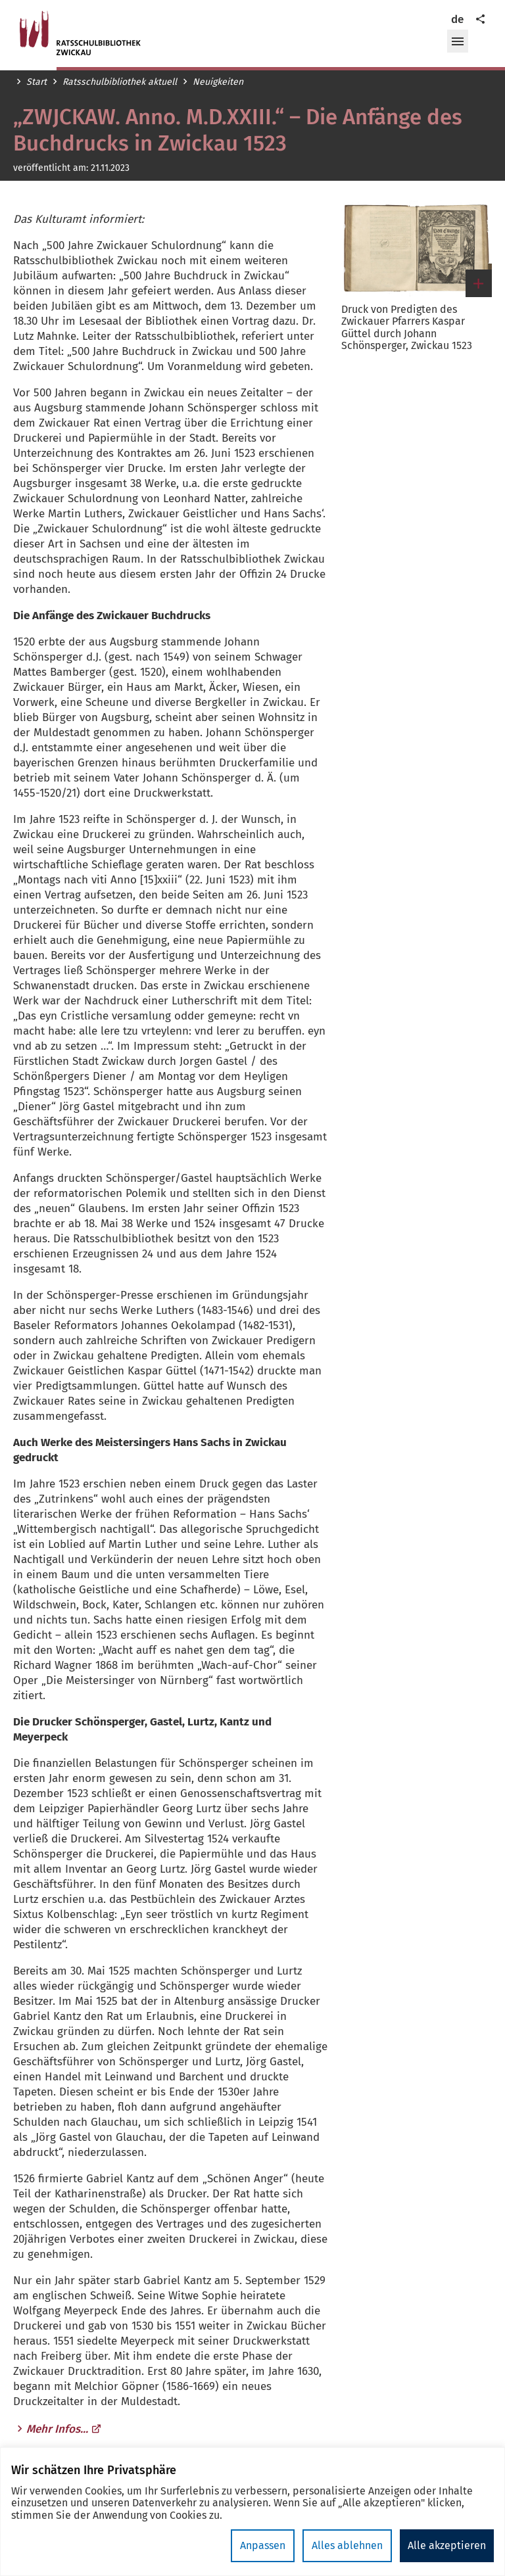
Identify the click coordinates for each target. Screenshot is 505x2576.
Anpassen (262, 2545)
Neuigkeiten (218, 82)
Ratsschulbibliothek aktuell (119, 82)
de (457, 19)
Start (36, 82)
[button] (457, 41)
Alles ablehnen (347, 2545)
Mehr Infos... (64, 2429)
